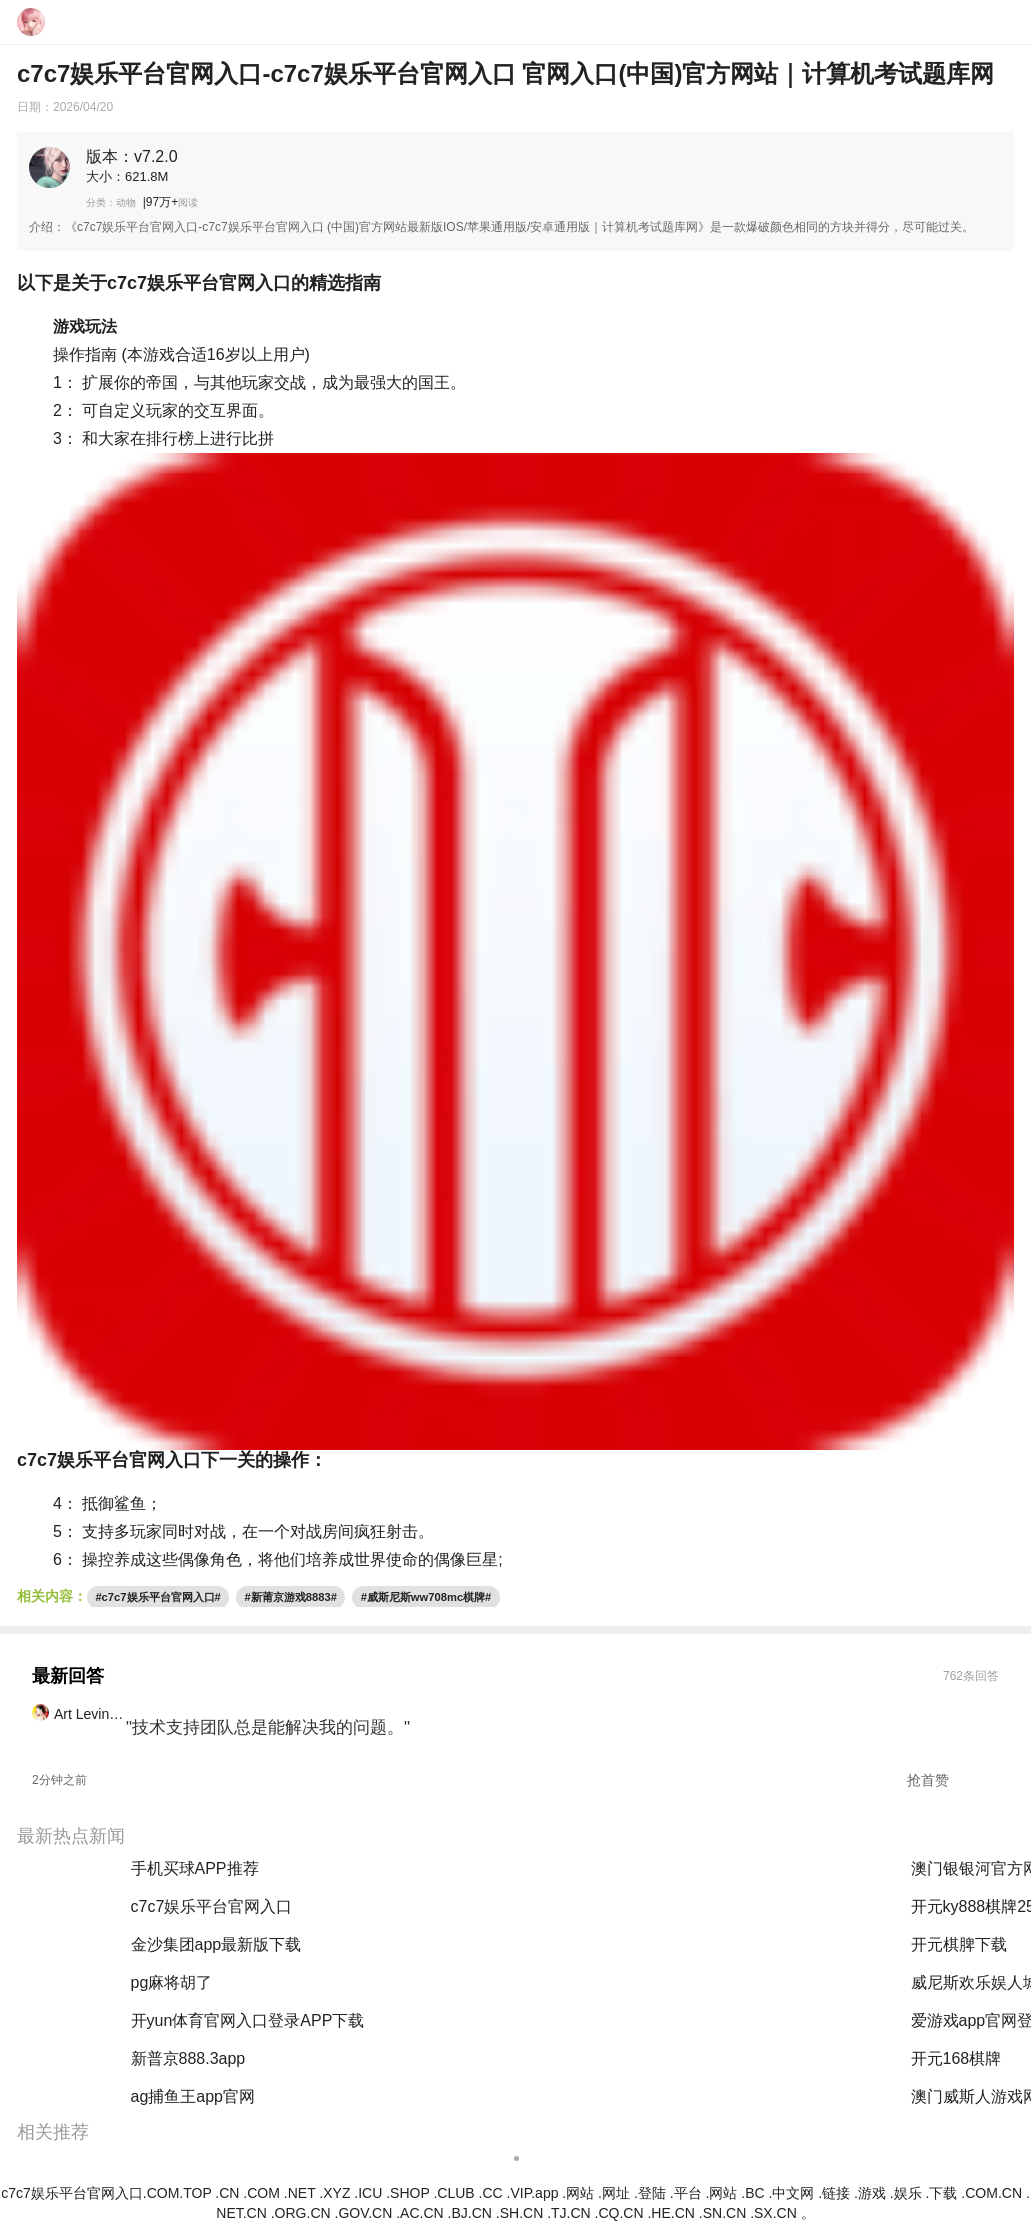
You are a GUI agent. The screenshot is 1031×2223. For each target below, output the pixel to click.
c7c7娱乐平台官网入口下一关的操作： (172, 1460)
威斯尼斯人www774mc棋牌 (504, 2096)
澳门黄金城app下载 (476, 1944)
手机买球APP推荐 (195, 1868)
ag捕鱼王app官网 (193, 2096)
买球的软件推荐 (463, 1868)
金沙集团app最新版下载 (216, 1944)
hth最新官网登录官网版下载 (506, 1906)
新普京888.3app (188, 2058)
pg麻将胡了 (448, 2058)
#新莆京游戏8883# (291, 1597)
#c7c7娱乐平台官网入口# (157, 1597)
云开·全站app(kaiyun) (483, 2020)
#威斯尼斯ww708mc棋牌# (426, 1597)
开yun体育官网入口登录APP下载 (248, 2020)
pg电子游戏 (448, 1982)
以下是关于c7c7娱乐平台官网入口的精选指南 (199, 283)
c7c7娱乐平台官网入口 (212, 1906)
